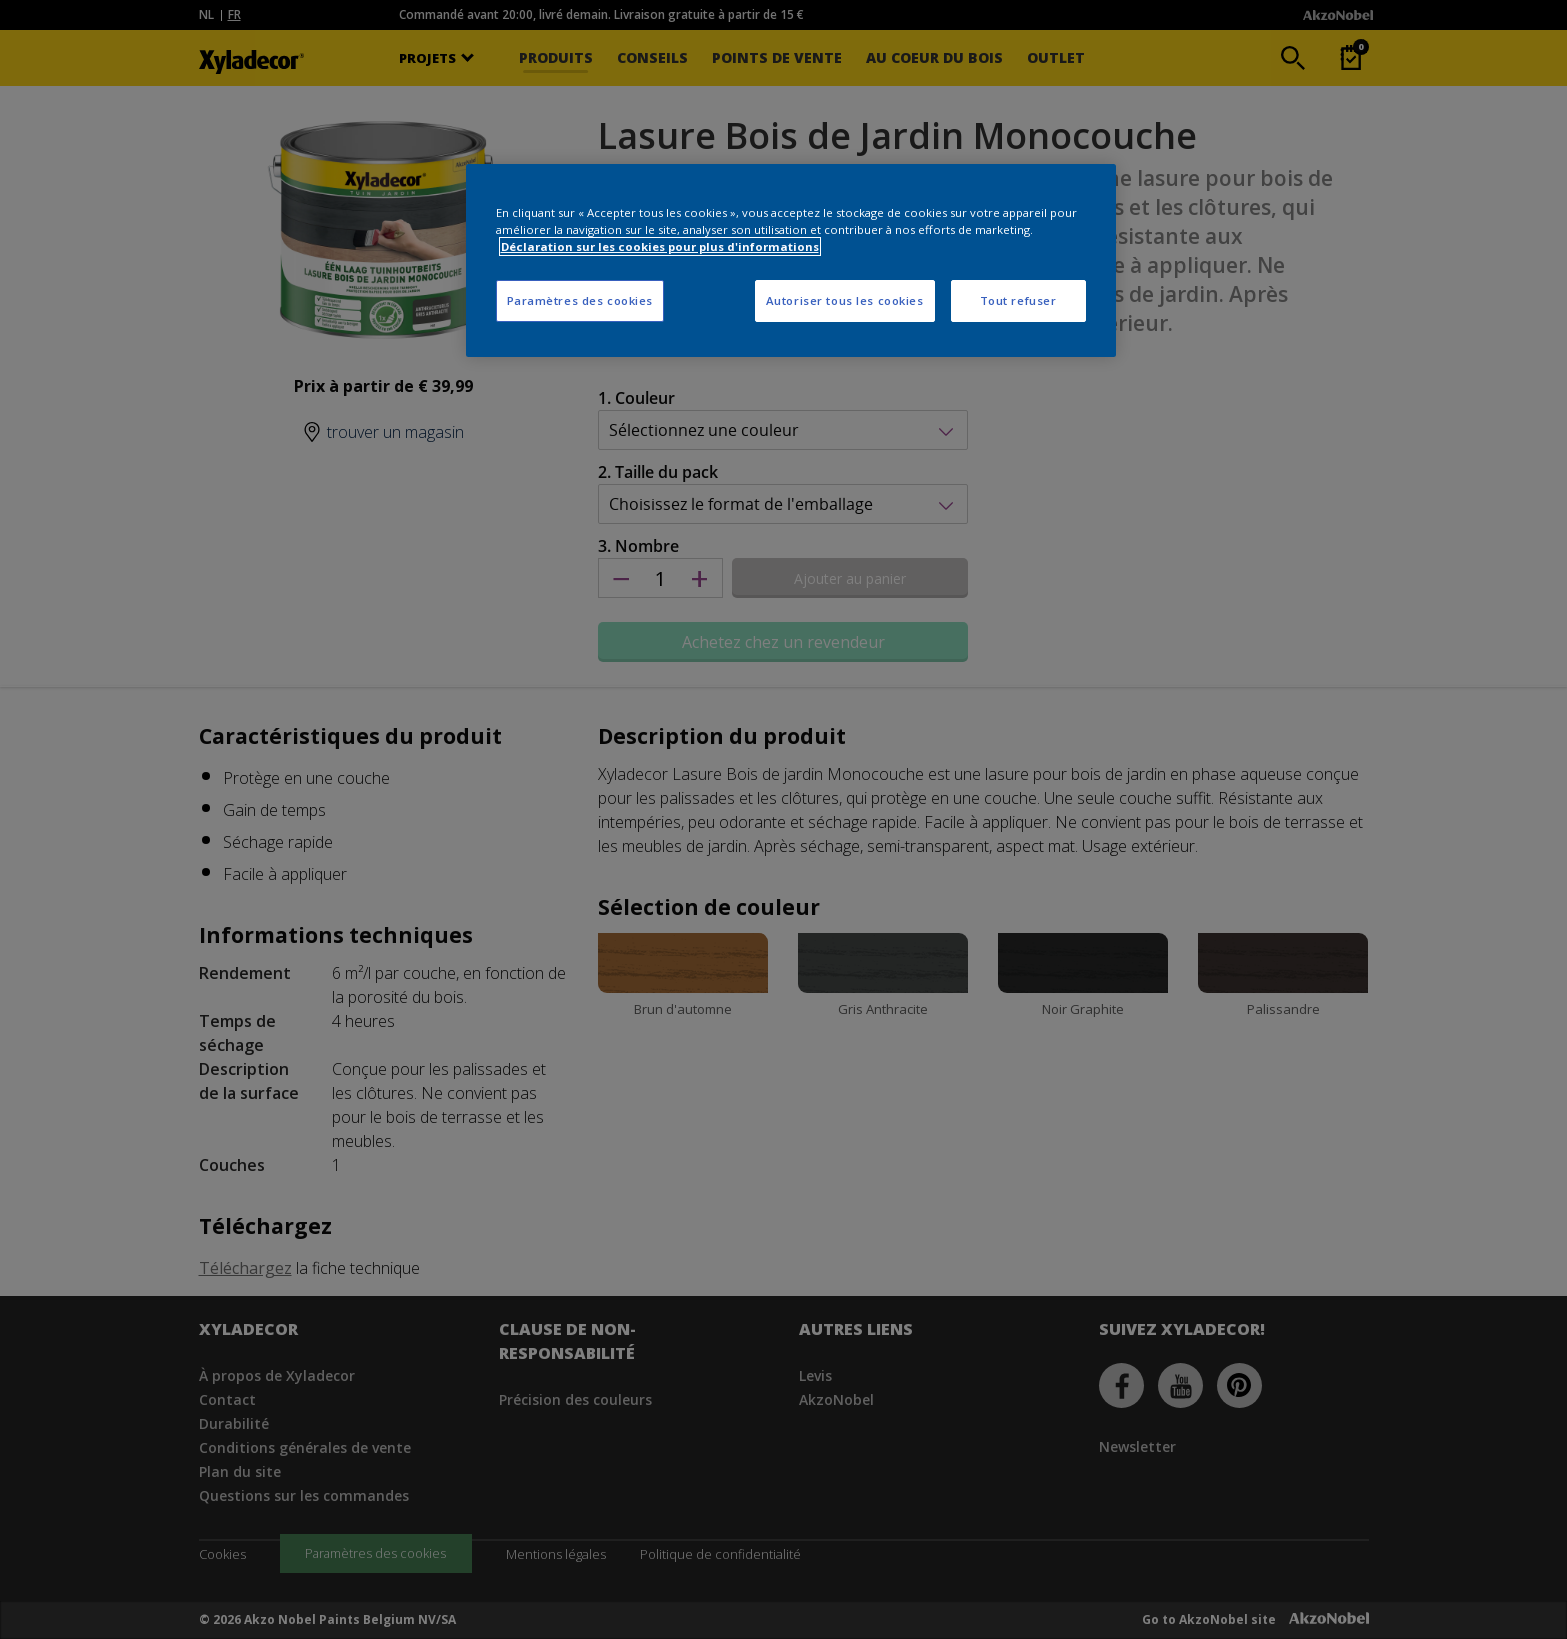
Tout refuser (1018, 300)
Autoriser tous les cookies (845, 300)
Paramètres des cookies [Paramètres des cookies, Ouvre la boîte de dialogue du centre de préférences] (580, 300)
